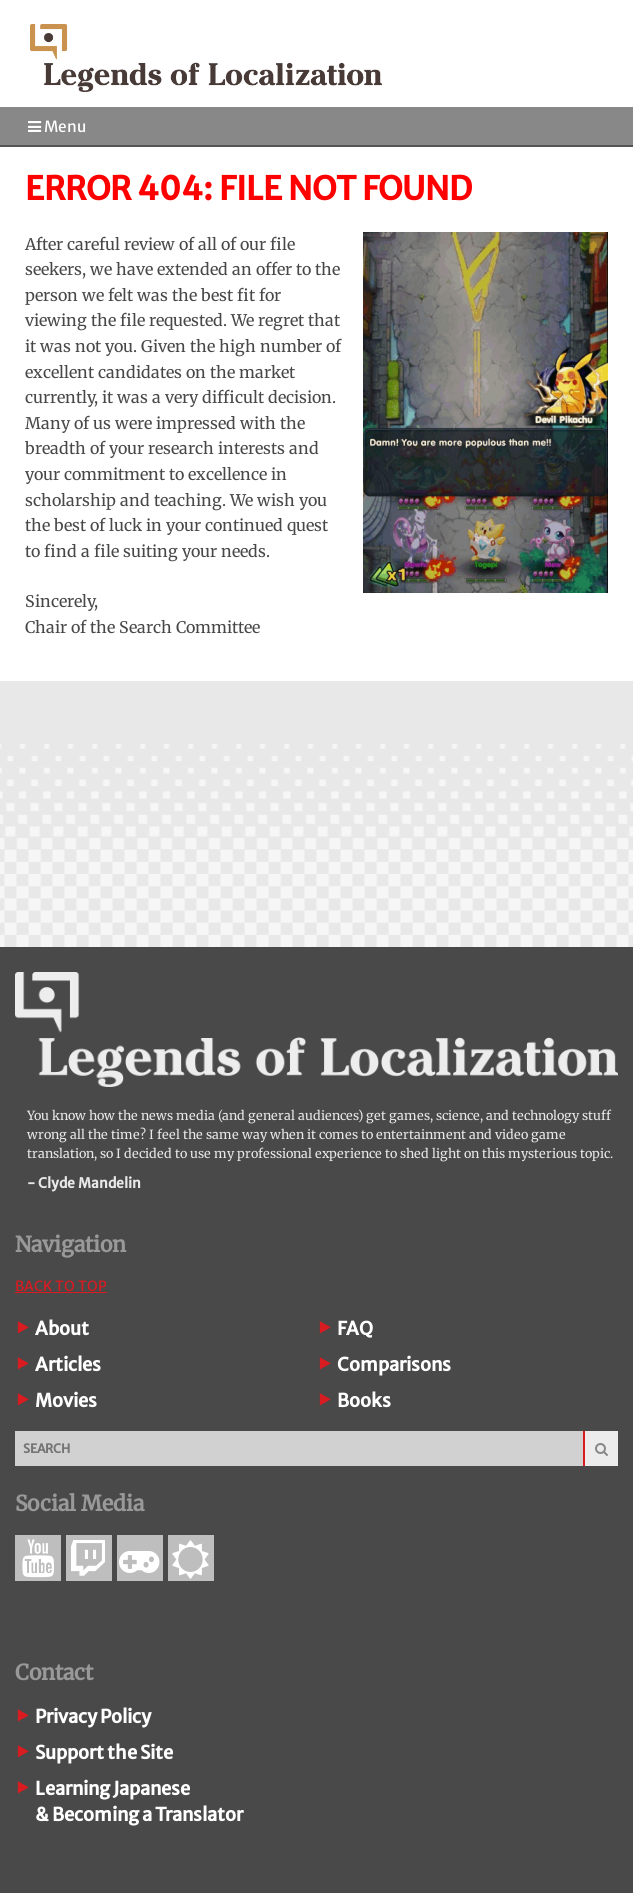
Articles (68, 1364)
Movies (66, 1400)
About (62, 1328)
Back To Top (61, 1286)
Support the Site (104, 1752)
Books (364, 1400)
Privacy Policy (93, 1716)
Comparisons (394, 1364)
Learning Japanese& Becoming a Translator (139, 1801)
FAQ (355, 1328)
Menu (57, 126)
